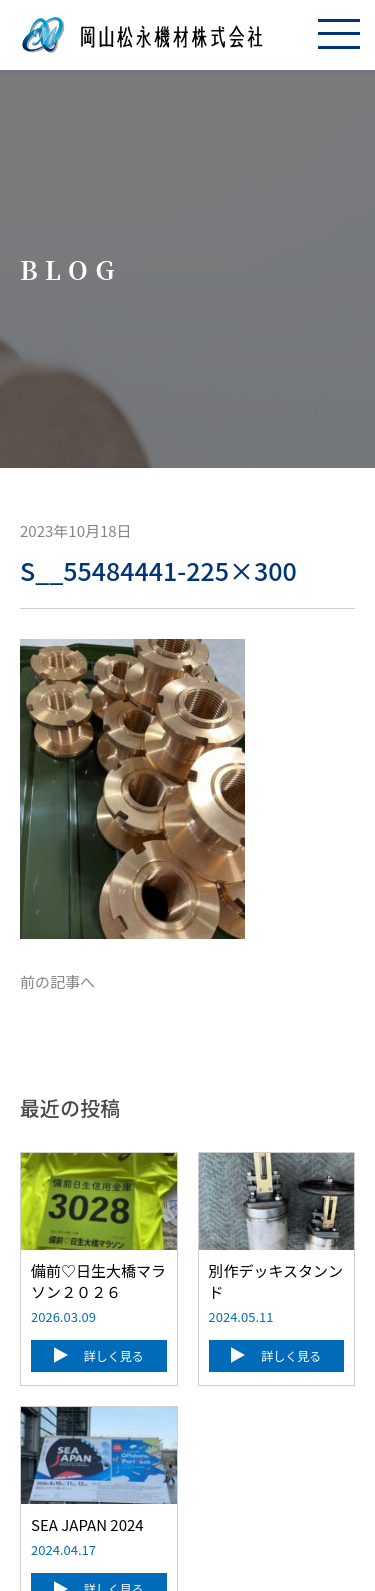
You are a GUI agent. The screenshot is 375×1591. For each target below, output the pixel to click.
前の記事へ (57, 981)
